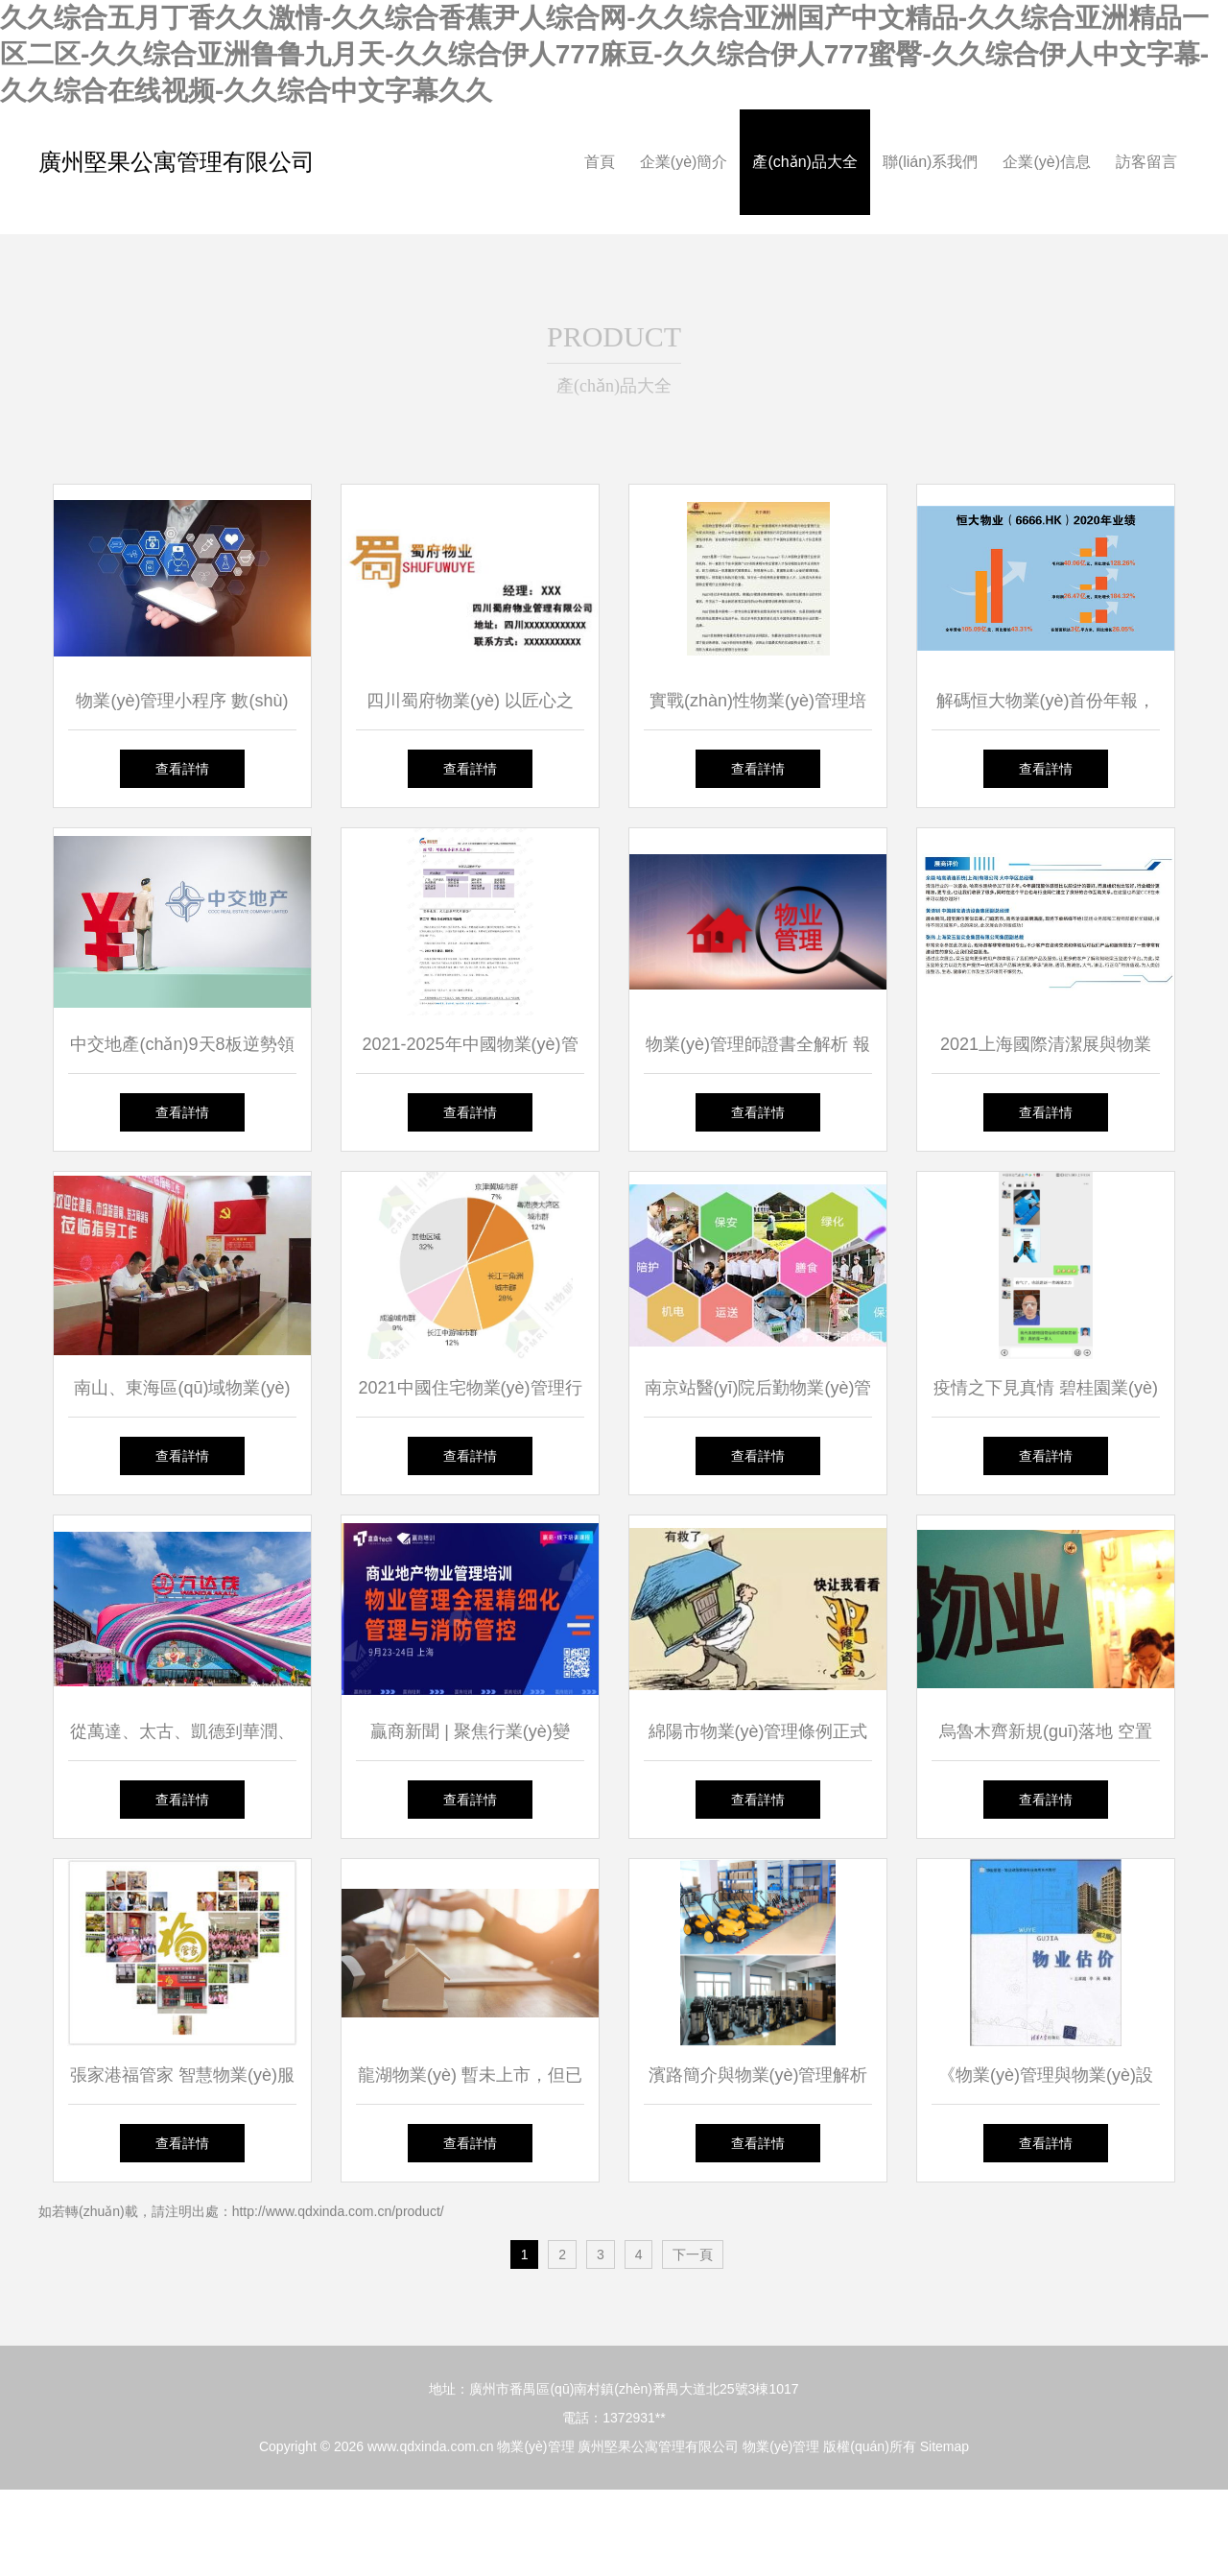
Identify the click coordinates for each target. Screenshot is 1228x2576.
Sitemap (944, 2446)
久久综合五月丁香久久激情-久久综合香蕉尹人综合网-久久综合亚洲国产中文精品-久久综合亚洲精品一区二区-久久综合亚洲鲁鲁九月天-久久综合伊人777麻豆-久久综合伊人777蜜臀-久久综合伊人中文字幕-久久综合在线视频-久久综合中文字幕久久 (604, 54)
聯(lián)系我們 (931, 162)
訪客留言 (1146, 162)
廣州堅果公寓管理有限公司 (176, 162)
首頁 (599, 162)
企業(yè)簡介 (684, 162)
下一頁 (693, 2254)
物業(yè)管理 (535, 2446)
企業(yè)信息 (1047, 162)
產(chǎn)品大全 (804, 162)
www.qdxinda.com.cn (430, 2446)
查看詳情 (182, 768)
